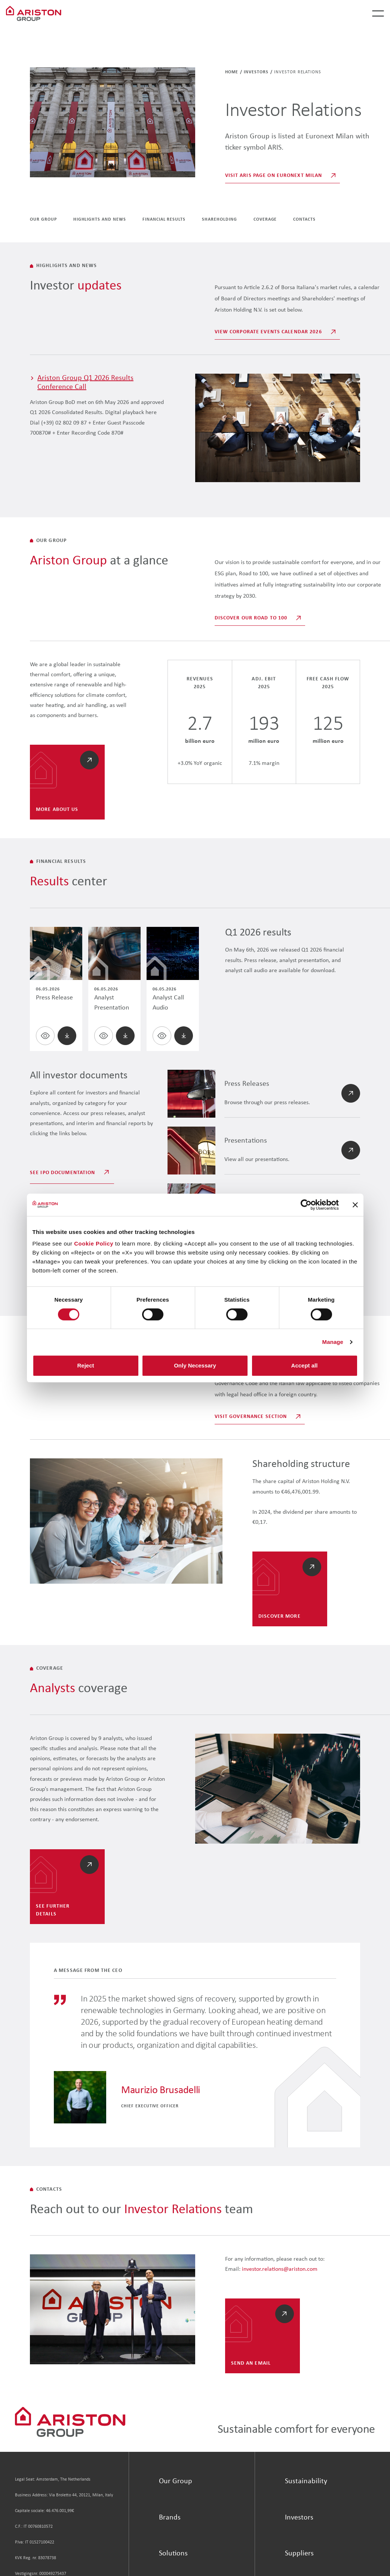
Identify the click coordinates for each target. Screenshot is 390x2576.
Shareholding (219, 219)
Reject (85, 1365)
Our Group (175, 2481)
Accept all (304, 1365)
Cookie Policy (93, 1243)
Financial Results (163, 219)
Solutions (173, 2553)
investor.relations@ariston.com (279, 2269)
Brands (170, 2517)
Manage (332, 1342)
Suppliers (299, 2553)
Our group (43, 219)
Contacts (304, 219)
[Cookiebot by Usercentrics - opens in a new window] (306, 1204)
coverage (265, 219)
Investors (256, 72)
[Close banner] (355, 1204)
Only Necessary (195, 1365)
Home (232, 72)
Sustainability (306, 2481)
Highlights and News (99, 219)
